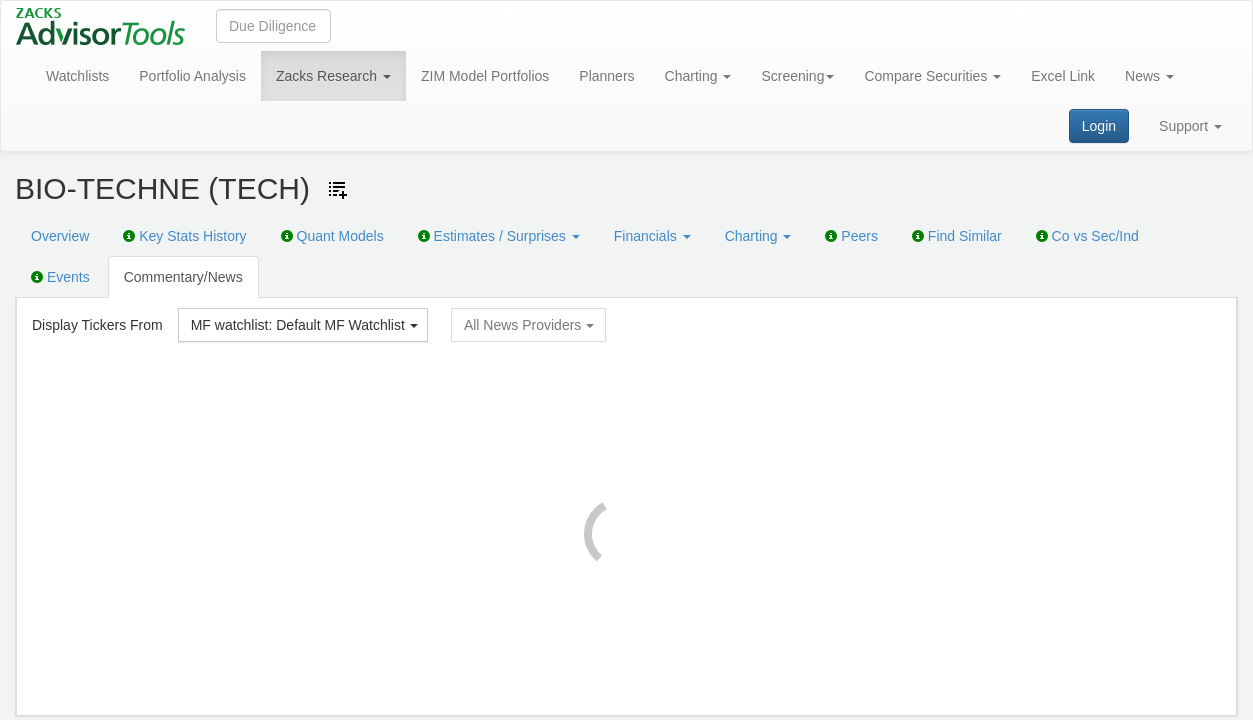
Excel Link (1063, 76)
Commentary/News (183, 277)
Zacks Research (333, 76)
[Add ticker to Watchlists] (338, 190)
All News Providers (529, 325)
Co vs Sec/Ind (1087, 236)
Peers (851, 236)
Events (60, 277)
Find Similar (957, 236)
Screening (797, 76)
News (1149, 76)
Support (1190, 126)
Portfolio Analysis (192, 76)
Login (1099, 126)
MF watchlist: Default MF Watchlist (304, 325)
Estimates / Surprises (499, 236)
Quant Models (332, 236)
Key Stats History (184, 236)
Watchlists (77, 76)
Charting (698, 76)
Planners (606, 76)
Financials (652, 236)
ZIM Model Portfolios (485, 76)
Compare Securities (932, 76)
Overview (60, 236)
